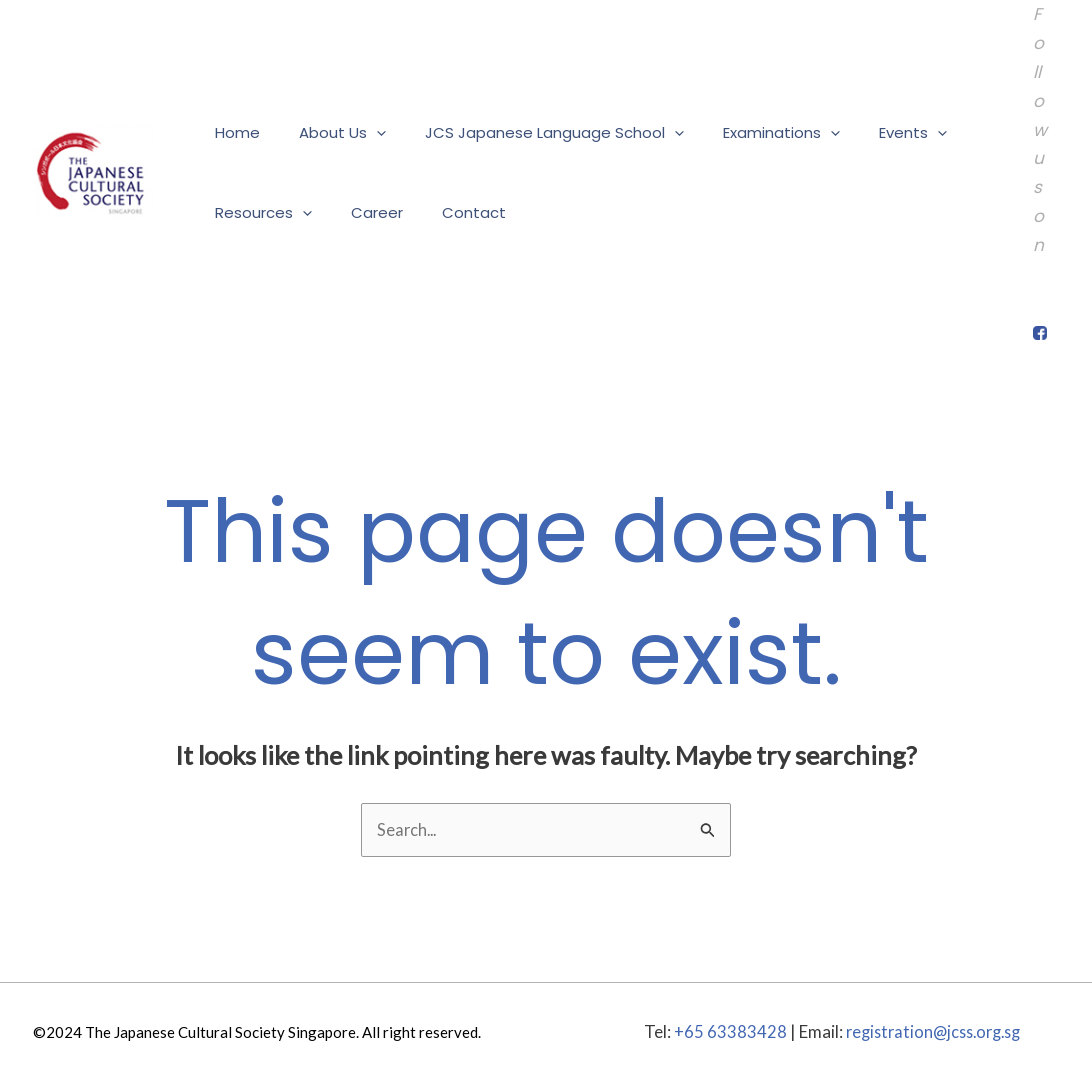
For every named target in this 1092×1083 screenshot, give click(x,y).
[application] (362, 133)
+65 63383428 (723, 1032)
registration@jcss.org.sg (932, 1032)
